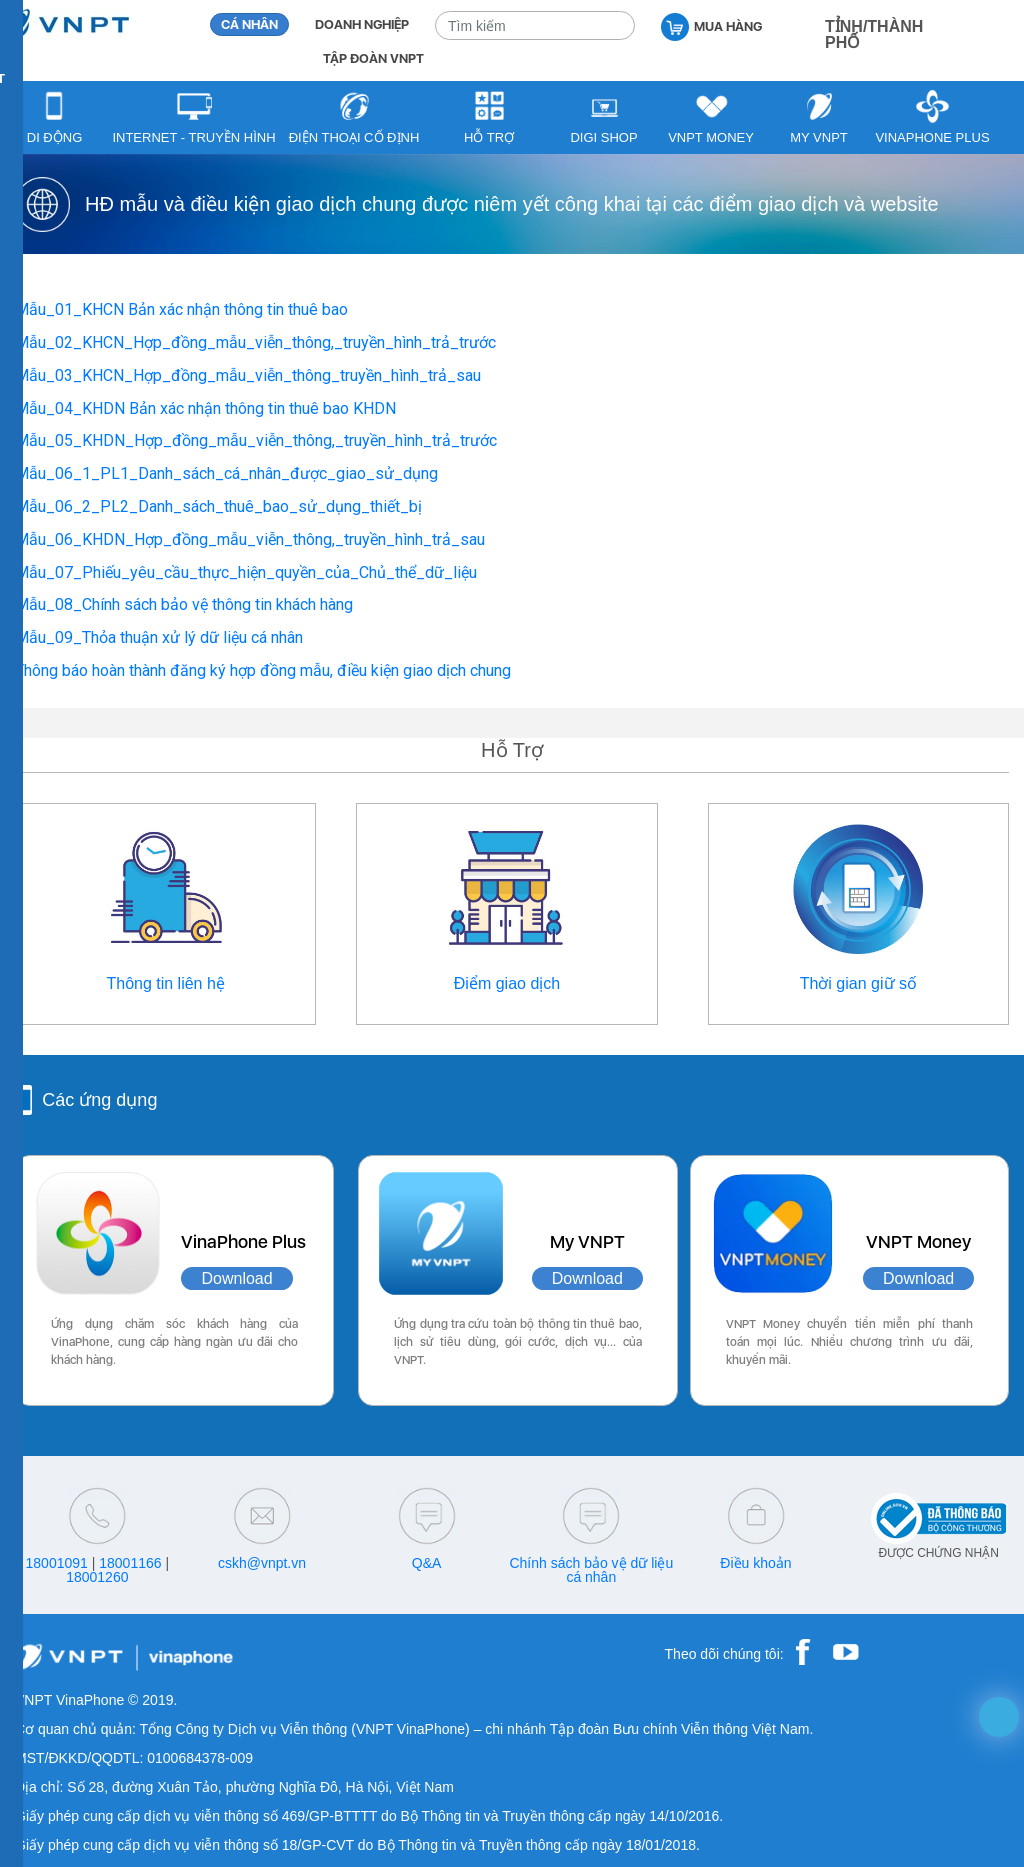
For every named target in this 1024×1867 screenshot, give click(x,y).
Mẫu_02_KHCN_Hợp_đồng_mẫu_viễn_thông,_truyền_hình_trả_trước (255, 342)
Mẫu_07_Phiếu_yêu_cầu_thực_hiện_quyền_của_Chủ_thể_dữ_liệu (246, 572)
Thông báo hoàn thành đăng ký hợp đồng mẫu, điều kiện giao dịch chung (263, 670)
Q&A (427, 1563)
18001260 (97, 1577)
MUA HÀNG (711, 25)
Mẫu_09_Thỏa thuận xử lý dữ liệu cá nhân (159, 637)
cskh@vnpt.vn (262, 1563)
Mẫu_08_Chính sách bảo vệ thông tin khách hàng (184, 604)
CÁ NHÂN (249, 24)
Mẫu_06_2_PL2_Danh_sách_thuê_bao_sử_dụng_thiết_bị (218, 506)
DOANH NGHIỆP (362, 24)
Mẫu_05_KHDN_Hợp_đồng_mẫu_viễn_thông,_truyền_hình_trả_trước (256, 440)
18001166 (130, 1563)
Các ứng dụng (99, 1100)
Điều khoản (755, 1563)
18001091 (57, 1563)
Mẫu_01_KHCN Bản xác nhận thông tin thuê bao (181, 309)
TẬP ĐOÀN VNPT (373, 58)
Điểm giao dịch (507, 983)
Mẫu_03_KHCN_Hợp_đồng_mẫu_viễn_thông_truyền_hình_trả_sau (248, 375)
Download (236, 1278)
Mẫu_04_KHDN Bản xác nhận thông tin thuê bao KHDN (205, 408)
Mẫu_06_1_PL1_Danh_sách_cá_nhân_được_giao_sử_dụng (226, 473)
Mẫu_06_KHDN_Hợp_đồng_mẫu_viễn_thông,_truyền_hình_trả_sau (250, 539)
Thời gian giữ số (858, 983)
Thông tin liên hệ (165, 983)
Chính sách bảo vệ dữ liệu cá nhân (591, 1570)
